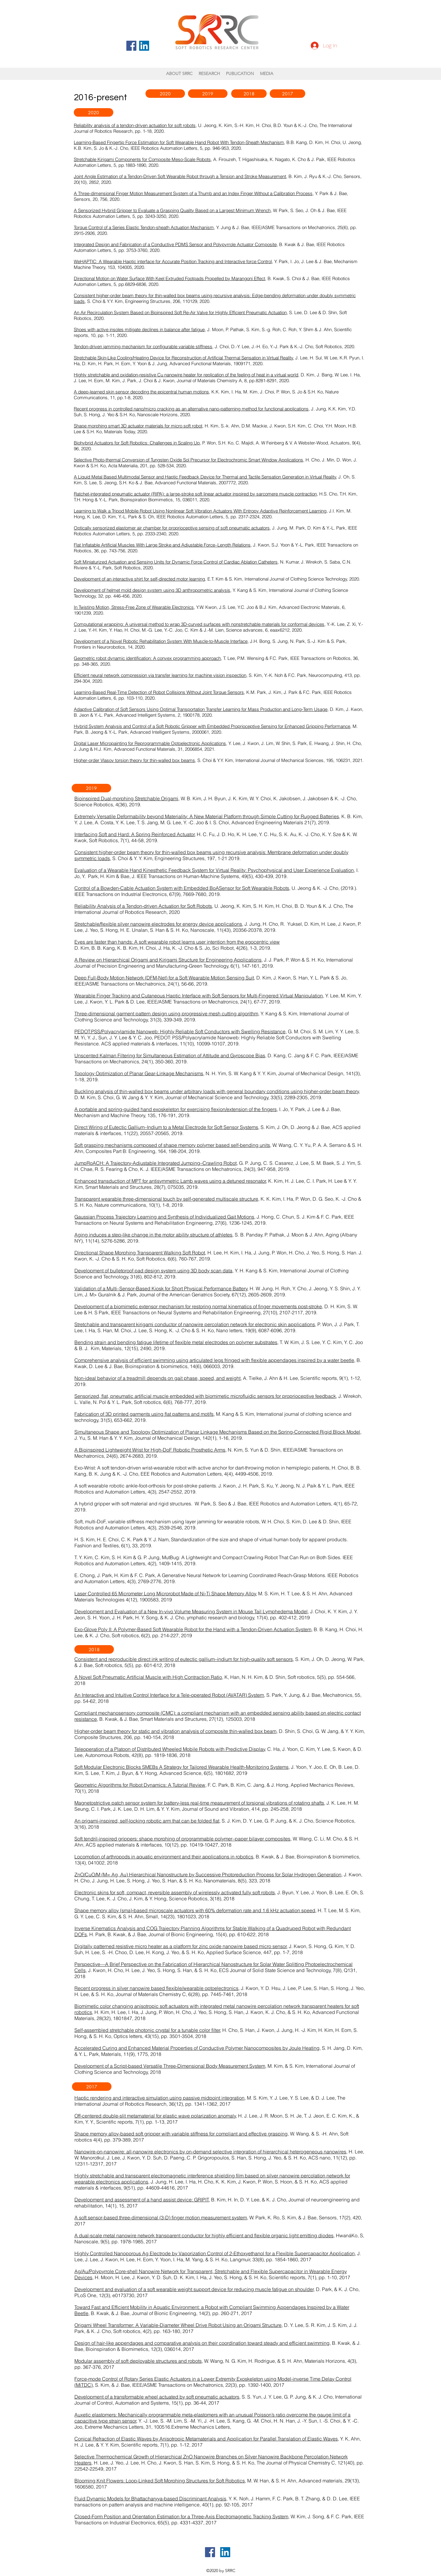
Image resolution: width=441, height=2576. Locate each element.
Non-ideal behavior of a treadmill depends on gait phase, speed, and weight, (158, 1378)
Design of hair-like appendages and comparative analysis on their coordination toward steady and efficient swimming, (202, 2343)
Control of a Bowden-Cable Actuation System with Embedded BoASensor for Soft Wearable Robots (181, 888)
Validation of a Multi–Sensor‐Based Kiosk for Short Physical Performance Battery (161, 1288)
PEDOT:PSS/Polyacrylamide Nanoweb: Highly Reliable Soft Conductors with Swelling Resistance (179, 1031)
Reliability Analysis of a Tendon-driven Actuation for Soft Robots (143, 906)
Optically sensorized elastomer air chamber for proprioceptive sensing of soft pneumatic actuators (172, 528)
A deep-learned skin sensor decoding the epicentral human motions (141, 392)
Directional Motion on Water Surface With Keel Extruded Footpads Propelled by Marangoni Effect (169, 278)
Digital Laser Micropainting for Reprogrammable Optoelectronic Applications (150, 743)
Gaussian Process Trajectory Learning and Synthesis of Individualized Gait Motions (164, 1217)
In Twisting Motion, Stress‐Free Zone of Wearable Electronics (134, 607)
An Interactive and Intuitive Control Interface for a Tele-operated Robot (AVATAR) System (169, 1695)
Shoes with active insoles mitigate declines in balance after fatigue (139, 329)
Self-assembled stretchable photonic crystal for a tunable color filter (147, 2030)
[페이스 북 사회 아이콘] (131, 46)
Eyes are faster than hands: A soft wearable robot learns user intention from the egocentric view (177, 942)
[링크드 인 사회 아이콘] (144, 46)
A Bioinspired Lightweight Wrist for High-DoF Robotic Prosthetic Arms (149, 1450)
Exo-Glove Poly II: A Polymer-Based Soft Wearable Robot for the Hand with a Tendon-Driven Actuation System (192, 1629)
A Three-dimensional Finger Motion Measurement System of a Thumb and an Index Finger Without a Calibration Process (193, 193)
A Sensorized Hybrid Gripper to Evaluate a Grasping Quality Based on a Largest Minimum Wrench (172, 210)
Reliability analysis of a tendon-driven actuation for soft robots (135, 125)
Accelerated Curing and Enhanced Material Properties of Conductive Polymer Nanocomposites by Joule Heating (197, 2048)
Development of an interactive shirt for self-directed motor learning (139, 579)
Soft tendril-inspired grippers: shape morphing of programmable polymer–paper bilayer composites (182, 1839)
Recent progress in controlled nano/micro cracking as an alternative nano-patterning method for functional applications (191, 409)
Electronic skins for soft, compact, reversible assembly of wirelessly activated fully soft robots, (175, 1892)
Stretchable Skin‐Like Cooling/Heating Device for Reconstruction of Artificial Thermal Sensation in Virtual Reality (183, 358)
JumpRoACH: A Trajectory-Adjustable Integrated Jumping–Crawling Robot (155, 1163)
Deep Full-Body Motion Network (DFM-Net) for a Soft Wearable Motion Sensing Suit (164, 978)
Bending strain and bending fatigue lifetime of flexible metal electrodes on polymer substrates (175, 1342)
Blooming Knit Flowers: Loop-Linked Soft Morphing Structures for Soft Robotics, (160, 2481)
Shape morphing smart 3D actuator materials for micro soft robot (138, 426)
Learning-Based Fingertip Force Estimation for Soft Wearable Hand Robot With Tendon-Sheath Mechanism (179, 142)
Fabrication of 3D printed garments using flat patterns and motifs (144, 1414)
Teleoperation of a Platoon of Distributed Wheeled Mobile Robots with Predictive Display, (170, 1749)
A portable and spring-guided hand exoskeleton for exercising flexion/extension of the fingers (175, 1109)
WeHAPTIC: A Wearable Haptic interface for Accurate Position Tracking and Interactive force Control (173, 261)
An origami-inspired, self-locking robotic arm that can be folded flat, (147, 1821)
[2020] (165, 93)
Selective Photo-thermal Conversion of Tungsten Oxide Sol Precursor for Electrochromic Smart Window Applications (188, 460)
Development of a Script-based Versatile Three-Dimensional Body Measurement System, (170, 2066)
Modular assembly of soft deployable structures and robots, (138, 2361)
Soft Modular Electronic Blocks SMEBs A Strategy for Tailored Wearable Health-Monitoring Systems (181, 1767)
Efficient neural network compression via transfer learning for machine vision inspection (160, 675)
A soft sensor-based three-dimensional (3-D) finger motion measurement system (160, 2217)
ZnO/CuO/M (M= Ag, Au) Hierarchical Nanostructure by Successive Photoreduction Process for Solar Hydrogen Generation (207, 1874)
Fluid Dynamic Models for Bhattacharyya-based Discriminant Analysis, (150, 2498)
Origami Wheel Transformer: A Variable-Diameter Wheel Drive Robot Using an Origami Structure (178, 2325)
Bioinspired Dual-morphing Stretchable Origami (126, 798)
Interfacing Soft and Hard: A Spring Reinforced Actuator (134, 834)
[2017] (287, 93)
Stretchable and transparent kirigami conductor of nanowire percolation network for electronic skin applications (194, 1324)
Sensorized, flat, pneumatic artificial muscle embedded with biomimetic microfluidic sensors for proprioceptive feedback (205, 1396)
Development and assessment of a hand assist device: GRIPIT (141, 2200)
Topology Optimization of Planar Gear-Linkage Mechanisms (138, 1073)
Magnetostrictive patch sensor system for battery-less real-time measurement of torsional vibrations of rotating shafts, (199, 1803)
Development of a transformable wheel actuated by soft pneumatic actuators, (157, 2397)
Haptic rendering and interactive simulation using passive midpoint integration (159, 2098)
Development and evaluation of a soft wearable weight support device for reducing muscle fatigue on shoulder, (194, 2289)
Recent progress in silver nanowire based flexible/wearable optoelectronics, (157, 1988)
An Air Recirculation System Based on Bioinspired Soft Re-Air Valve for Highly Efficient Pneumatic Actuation (180, 312)
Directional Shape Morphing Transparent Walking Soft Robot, (140, 1253)
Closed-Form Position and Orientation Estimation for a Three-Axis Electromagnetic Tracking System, (181, 2516)
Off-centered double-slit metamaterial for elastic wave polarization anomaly (155, 2116)
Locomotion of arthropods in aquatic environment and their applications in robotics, (164, 1857)
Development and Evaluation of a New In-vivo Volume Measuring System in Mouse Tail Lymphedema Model (191, 1611)
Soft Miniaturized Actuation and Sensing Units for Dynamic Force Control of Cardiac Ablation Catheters (176, 562)
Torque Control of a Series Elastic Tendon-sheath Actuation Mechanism (144, 227)
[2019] (207, 93)
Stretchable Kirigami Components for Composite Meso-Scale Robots (142, 159)
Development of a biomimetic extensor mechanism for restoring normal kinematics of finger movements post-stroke (198, 1306)
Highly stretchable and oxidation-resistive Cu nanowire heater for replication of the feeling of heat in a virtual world (186, 375)
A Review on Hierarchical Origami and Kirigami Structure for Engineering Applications (168, 960)
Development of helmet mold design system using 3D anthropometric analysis (152, 590)
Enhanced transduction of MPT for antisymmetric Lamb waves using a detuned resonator (170, 1181)
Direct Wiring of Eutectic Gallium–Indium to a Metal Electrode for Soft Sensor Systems (166, 1127)
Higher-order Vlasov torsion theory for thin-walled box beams (134, 760)
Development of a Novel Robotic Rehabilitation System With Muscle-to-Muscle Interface (161, 641)
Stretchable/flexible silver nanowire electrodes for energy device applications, (158, 924)
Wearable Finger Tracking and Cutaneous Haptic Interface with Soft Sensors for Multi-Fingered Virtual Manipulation (198, 996)
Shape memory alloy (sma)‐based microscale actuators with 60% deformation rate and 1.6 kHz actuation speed (194, 1910)
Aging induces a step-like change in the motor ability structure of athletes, (154, 1235)
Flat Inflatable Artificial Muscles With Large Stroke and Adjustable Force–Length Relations (162, 545)
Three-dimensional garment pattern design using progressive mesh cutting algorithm (166, 1013)
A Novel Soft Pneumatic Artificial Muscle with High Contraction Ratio (148, 1677)
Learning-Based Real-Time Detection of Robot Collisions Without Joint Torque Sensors (159, 692)
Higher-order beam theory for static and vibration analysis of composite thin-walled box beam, (176, 1731)
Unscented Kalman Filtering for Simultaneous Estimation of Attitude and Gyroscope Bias (169, 1055)
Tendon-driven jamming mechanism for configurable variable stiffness (143, 346)
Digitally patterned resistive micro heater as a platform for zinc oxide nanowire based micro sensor (180, 1946)
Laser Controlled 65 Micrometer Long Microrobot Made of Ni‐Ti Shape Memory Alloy (165, 1593)
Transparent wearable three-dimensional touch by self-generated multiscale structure (166, 1199)
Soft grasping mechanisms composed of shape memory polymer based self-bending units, (172, 1145)
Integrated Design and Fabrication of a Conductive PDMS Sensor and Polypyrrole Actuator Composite (175, 244)
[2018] (249, 93)
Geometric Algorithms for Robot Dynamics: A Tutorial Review (139, 1785)
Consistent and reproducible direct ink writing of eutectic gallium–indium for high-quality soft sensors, (184, 1659)
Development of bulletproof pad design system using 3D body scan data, (154, 1270)
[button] (240, 74)
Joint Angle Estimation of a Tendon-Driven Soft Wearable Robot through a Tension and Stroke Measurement (180, 176)
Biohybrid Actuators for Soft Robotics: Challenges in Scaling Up (137, 443)
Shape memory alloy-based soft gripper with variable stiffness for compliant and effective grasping (181, 2134)
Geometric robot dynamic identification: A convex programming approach (147, 658)
